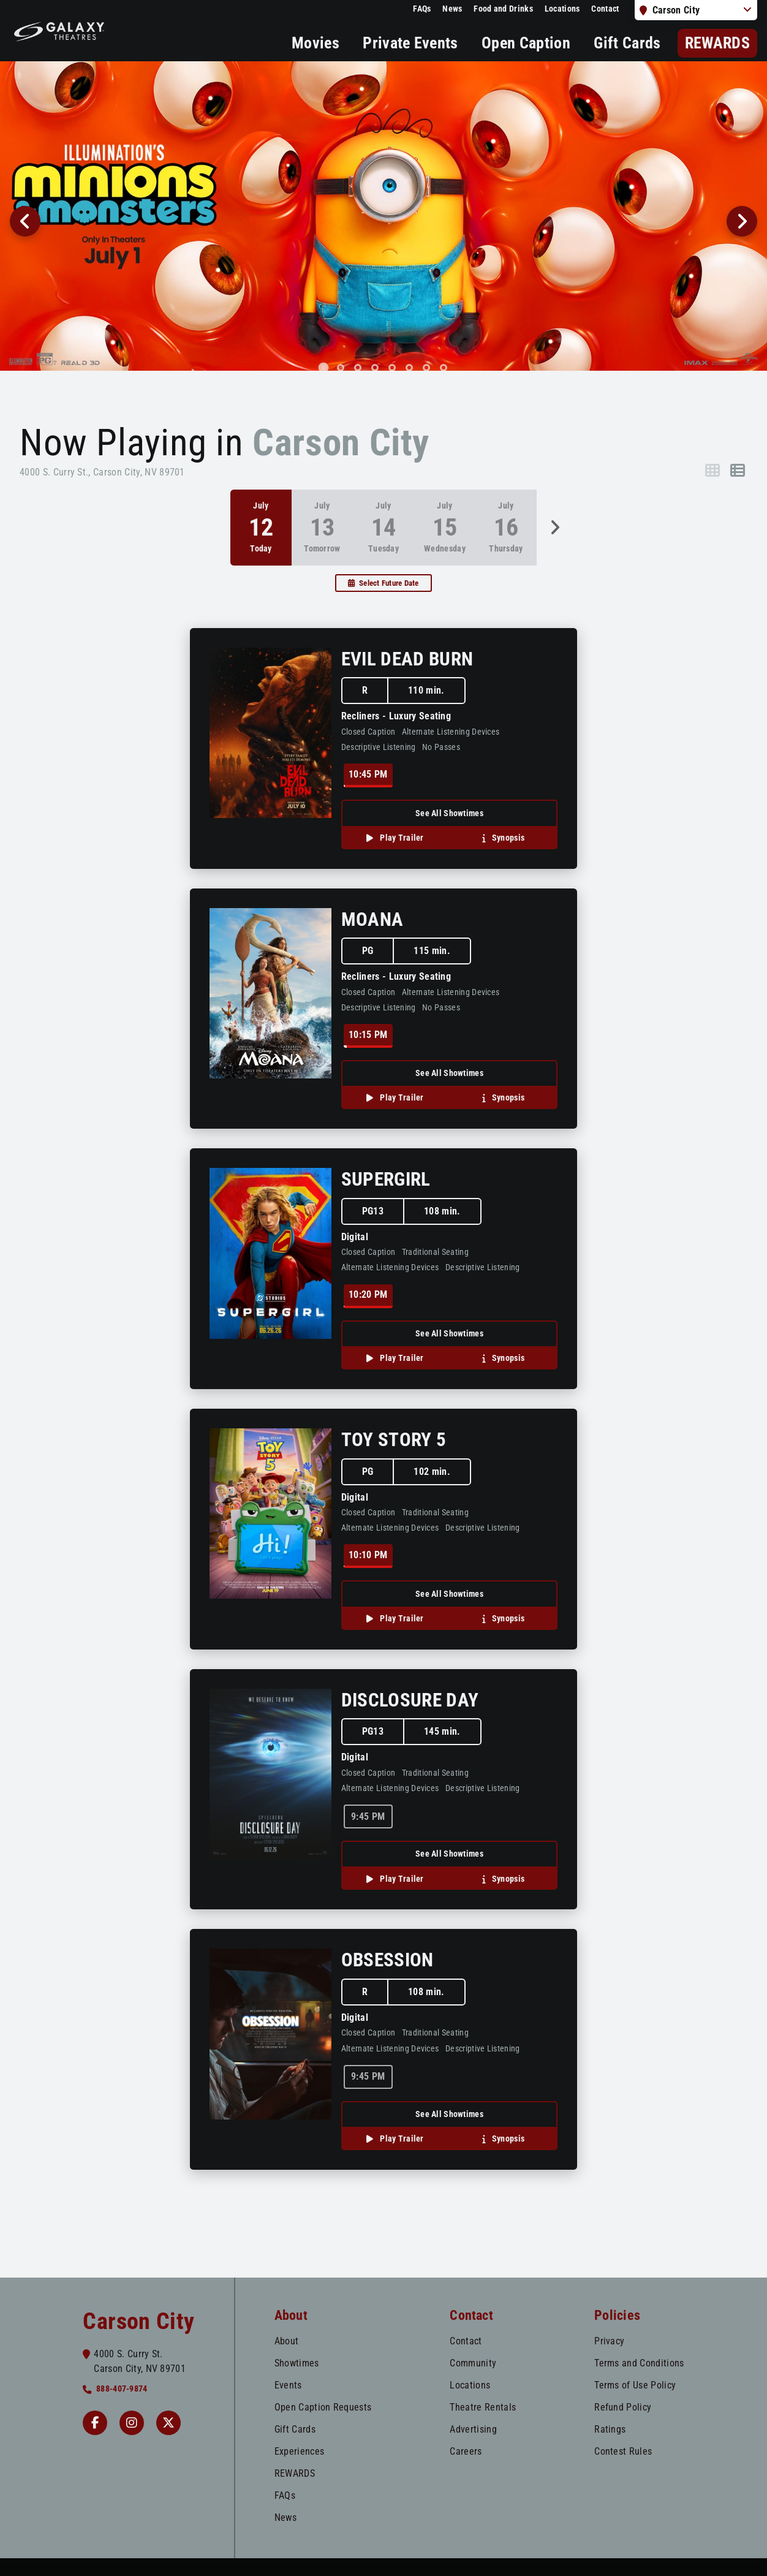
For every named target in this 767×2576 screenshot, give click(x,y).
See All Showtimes (449, 813)
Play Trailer (401, 838)
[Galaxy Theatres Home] (59, 30)
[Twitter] (168, 2423)
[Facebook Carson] (95, 2423)
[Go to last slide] (25, 221)
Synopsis (507, 838)
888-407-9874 (122, 2389)
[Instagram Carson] (131, 2423)
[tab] (324, 367)
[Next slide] (742, 221)
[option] (322, 527)
